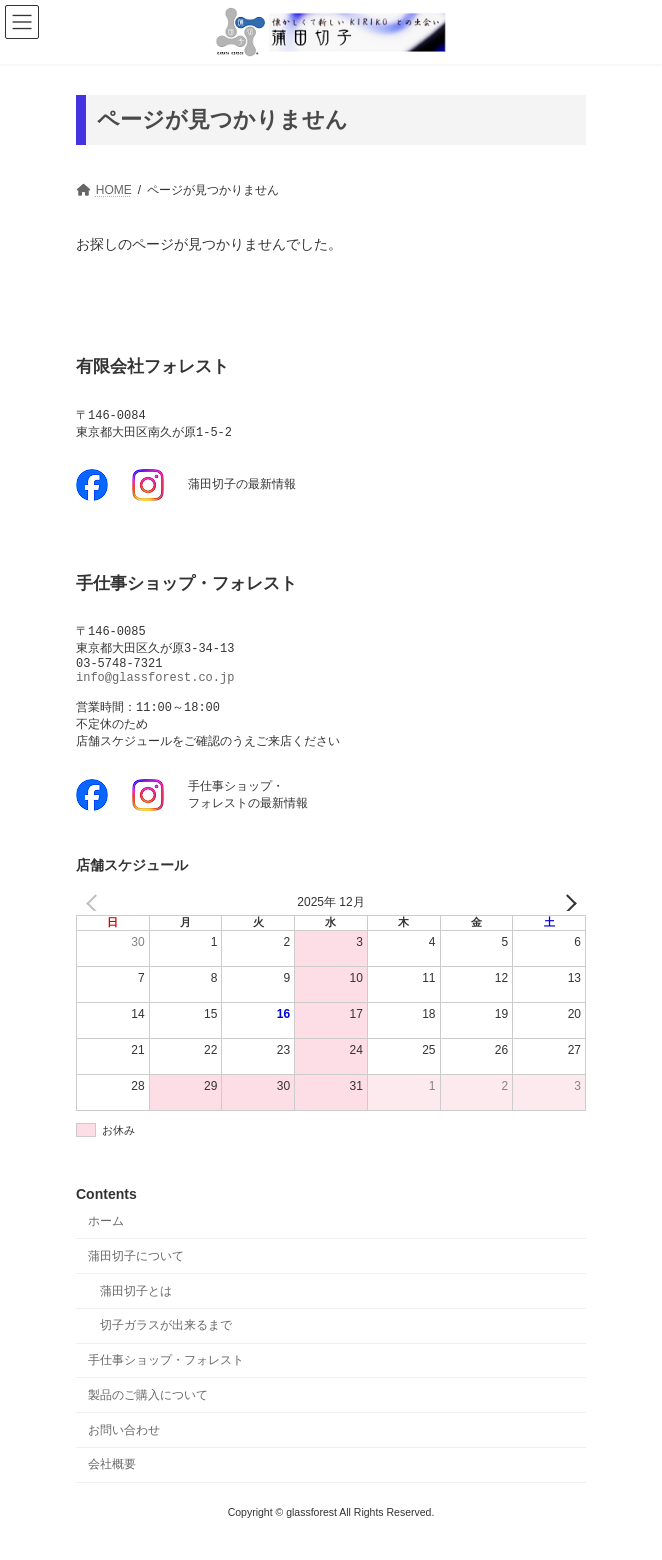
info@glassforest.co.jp (155, 686)
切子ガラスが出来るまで (166, 1343)
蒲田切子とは (136, 1308)
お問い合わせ (124, 1447)
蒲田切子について (136, 1274)
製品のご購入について (148, 1413)
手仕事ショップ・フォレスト (166, 1378)
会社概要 (112, 1482)
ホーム (106, 1239)
